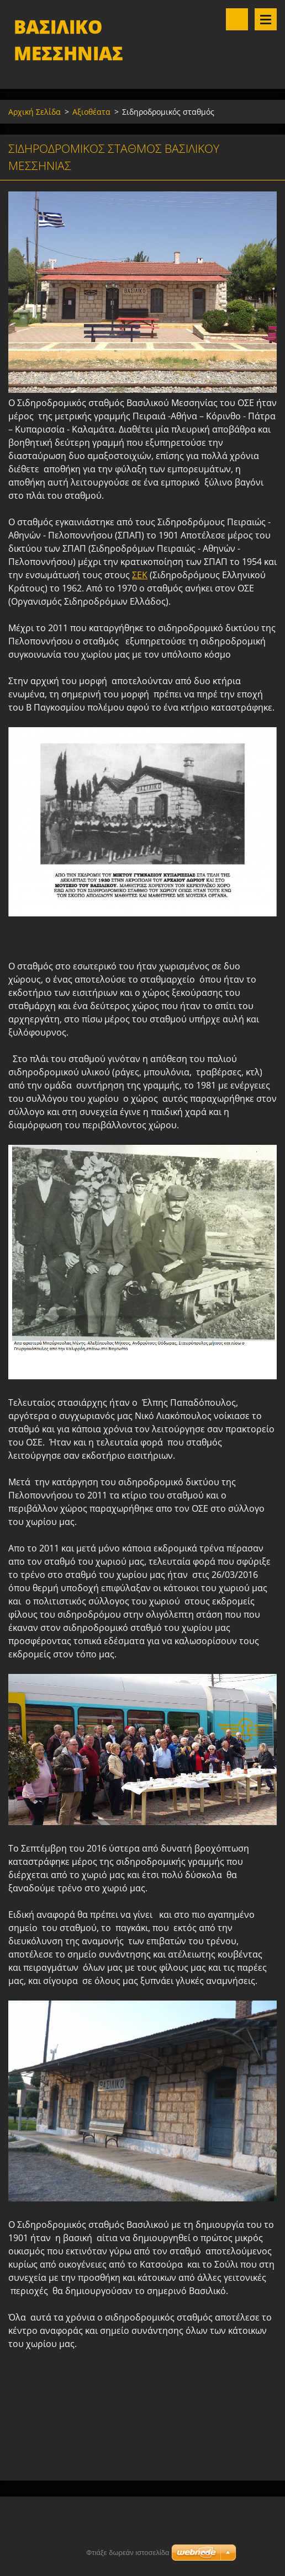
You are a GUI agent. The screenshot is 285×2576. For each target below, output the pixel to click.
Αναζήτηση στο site (237, 19)
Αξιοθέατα (91, 111)
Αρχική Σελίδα (34, 111)
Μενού (266, 19)
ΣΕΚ (139, 575)
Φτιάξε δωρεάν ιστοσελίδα (127, 2552)
